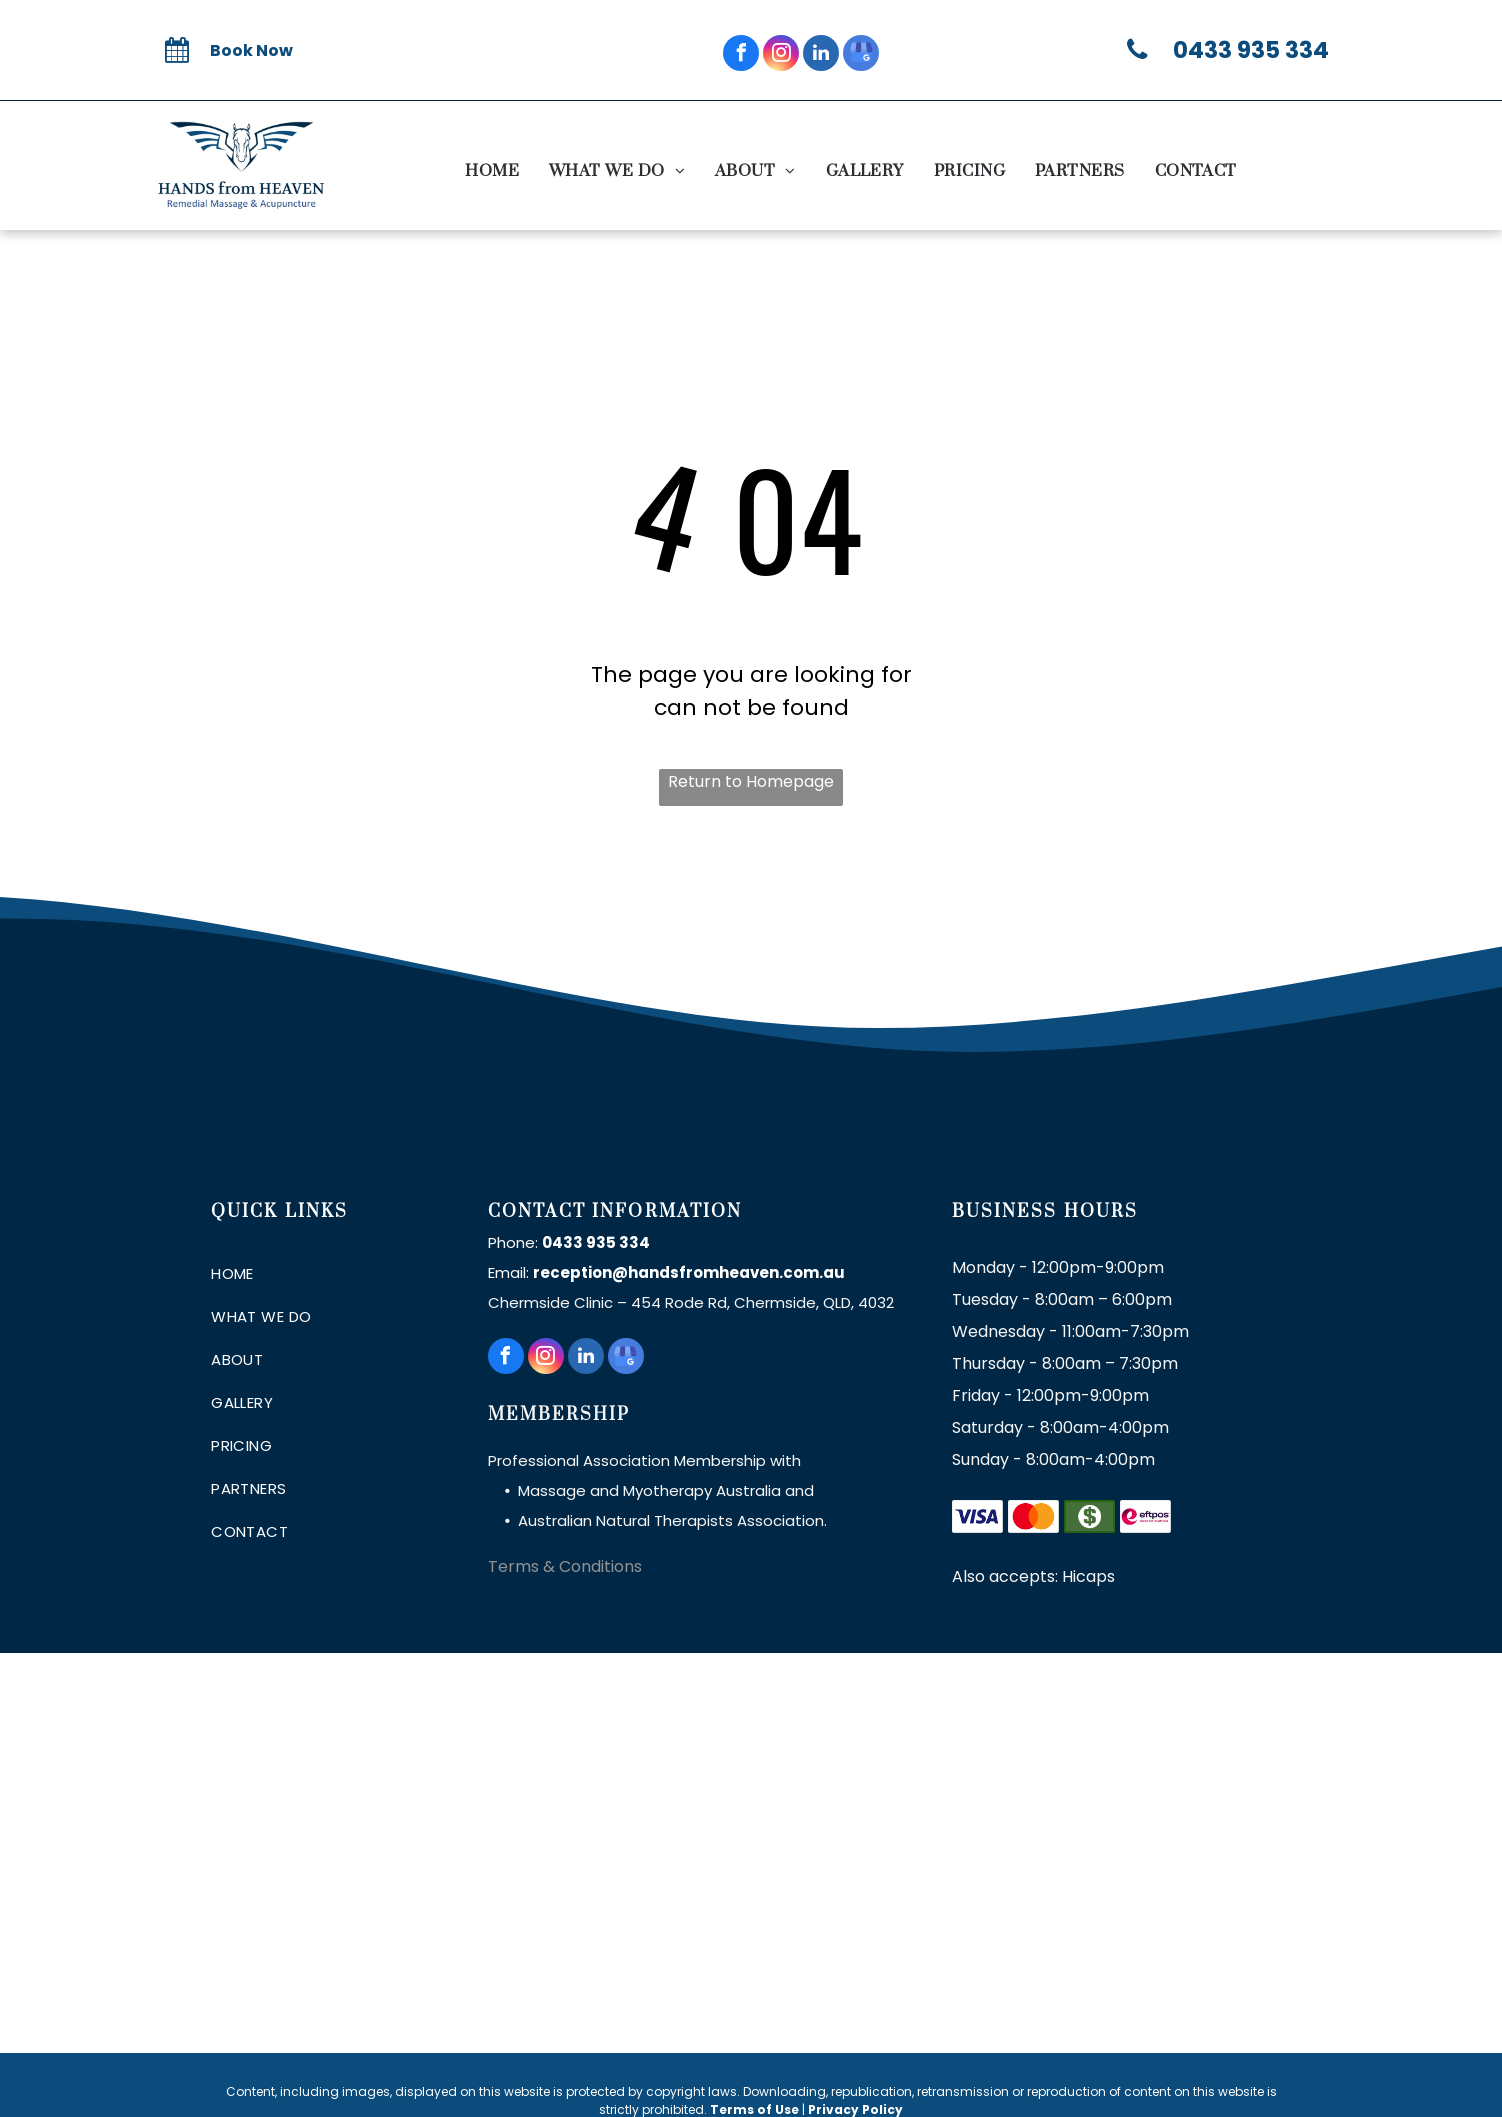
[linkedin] (821, 55)
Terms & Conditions (565, 1566)
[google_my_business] (861, 55)
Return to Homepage (751, 781)
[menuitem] (492, 171)
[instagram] (781, 55)
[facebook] (741, 55)
